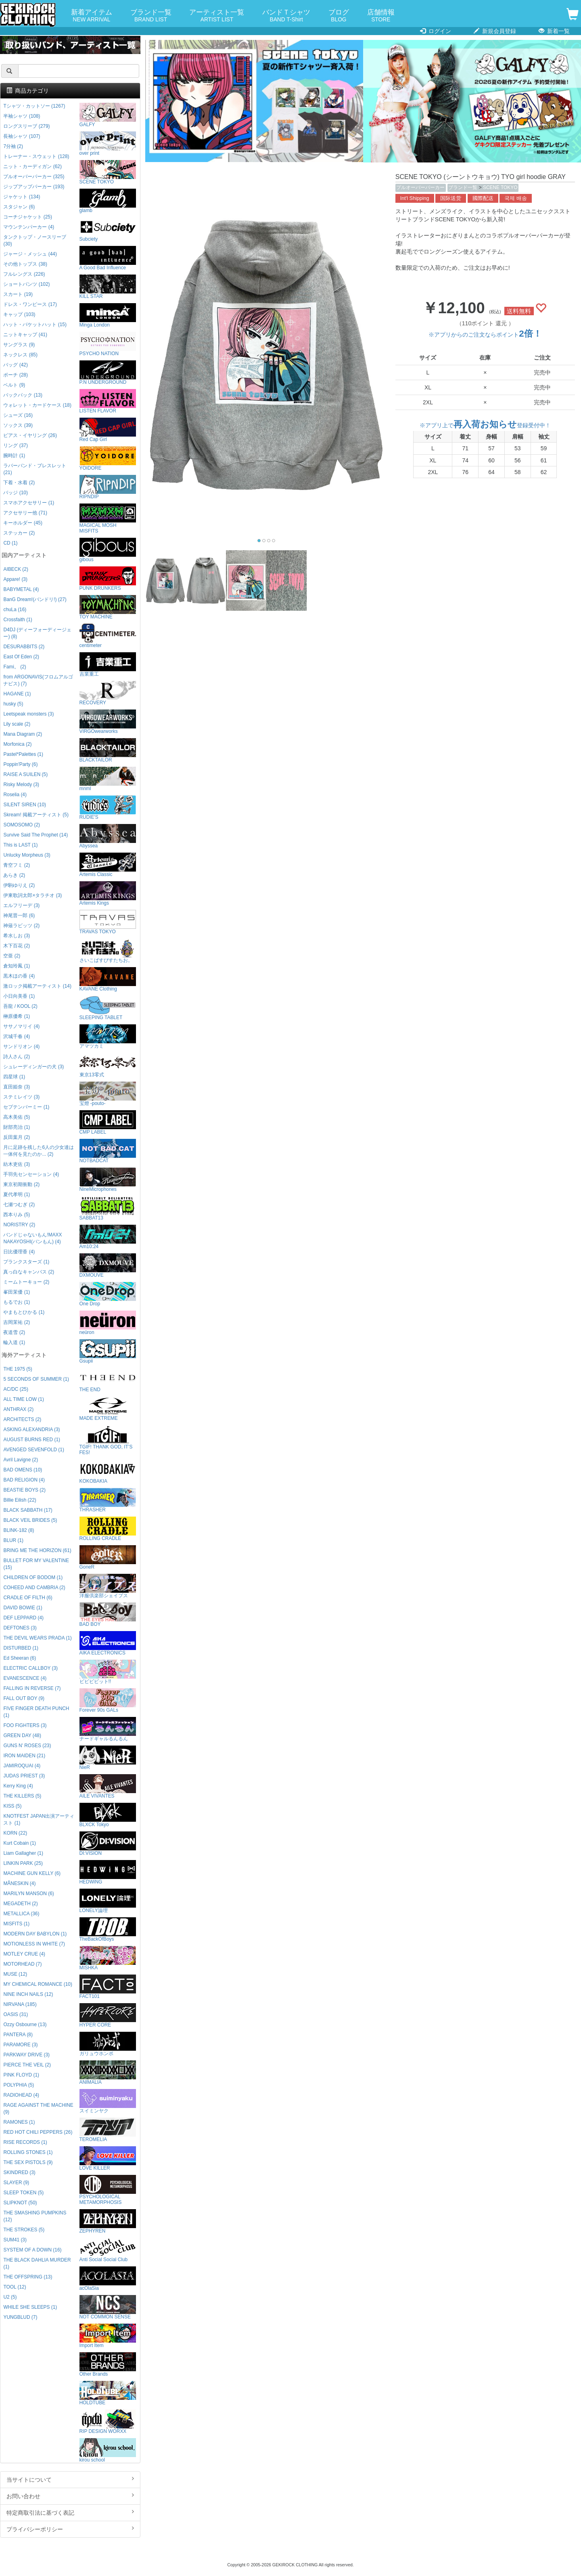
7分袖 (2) (13, 146)
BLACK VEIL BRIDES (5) (30, 1520)
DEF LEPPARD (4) (23, 1618)
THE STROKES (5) (23, 2230)
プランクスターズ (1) (26, 1262)
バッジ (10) (15, 492)
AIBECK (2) (15, 569)
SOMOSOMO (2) (21, 825)
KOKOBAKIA (107, 1471)
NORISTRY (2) (19, 1225)
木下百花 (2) (16, 946)
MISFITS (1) (16, 1924)
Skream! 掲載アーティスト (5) (35, 815)
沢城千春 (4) (16, 1036)
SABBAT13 (107, 1208)
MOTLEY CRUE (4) (24, 1954)
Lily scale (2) (16, 724)
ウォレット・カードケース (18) (37, 405)
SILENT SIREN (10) (24, 804)
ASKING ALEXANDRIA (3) (31, 1429)
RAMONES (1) (19, 2122)
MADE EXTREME (107, 1408)
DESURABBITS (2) (23, 646)
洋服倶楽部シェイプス (107, 1586)
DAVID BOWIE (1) (22, 1608)
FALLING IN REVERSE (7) (32, 1688)
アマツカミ (107, 1036)
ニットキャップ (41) (25, 334)
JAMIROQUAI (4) (21, 1766)
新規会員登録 (495, 31)
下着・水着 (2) (19, 482)
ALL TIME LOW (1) (23, 1399)
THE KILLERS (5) (22, 1796)
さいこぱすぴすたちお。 (107, 950)
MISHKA (107, 1958)
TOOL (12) (14, 2287)
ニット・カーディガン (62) (32, 166)
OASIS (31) (15, 2014)
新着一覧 (554, 31)
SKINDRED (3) (19, 2172)
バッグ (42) (15, 365)
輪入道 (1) (14, 1342)
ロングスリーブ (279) (26, 126)
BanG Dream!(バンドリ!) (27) (34, 599)
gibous (107, 550)
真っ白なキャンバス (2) (28, 1272)
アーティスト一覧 (216, 15)
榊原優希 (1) (16, 1016)
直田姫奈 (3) (16, 1087)
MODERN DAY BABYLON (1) (35, 1934)
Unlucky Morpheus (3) (26, 855)
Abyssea (107, 836)
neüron (107, 1323)
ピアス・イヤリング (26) (29, 435)
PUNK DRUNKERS (107, 578)
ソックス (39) (17, 425)
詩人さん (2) (16, 1056)
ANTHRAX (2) (18, 1409)
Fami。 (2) (14, 667)
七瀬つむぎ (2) (19, 1204)
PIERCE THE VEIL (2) (27, 2065)
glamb (107, 201)
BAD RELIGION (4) (23, 1480)
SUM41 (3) (15, 2240)
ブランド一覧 (150, 15)
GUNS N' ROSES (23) (27, 1745)
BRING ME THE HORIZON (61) (37, 1550)
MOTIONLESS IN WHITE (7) (34, 1944)
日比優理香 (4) (19, 1252)
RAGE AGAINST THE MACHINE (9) (38, 2108)
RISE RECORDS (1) (25, 2142)
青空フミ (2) (16, 865)
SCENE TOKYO (500, 187)
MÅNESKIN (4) (19, 1883)
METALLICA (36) (21, 1913)
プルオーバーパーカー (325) (33, 176)
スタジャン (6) (19, 207)
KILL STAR (107, 287)
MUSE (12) (15, 1974)
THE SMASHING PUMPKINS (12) (34, 2216)
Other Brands (107, 2364)
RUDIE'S (107, 807)
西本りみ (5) (16, 1214)
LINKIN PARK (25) (23, 1863)
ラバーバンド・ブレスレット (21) (34, 469)
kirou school (107, 2450)
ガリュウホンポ (107, 2044)
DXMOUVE (107, 1265)
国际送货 (450, 198)
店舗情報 (381, 15)
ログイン (435, 31)
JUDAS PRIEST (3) (24, 1776)
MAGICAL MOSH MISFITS (107, 519)
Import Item (107, 2336)
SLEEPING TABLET (107, 1008)
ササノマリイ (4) (21, 1026)
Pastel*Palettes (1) (23, 754)
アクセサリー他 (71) (25, 513)
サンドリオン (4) (21, 1046)
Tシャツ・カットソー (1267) (34, 106)
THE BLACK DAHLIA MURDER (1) (37, 2263)
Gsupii (107, 1351)
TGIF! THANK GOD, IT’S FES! (107, 1440)
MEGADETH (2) (20, 1903)
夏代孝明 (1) (16, 1194)
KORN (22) (15, 1833)
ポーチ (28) (15, 375)
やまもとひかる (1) (23, 1312)
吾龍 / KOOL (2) (20, 1006)
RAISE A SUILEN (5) (25, 774)
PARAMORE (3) (20, 2044)
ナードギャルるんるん (107, 1729)
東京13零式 (107, 1065)
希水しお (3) (16, 935)
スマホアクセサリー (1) (28, 503)
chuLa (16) (14, 609)
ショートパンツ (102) (26, 284)
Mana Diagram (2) (22, 734)
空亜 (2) (11, 956)
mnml (107, 779)
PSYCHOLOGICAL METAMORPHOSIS (107, 2190)
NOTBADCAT (107, 1151)
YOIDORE (107, 458)
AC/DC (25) (15, 1389)
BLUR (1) (13, 1540)
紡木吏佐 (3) (16, 1164)
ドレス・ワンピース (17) (29, 304)
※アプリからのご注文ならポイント (484, 334)
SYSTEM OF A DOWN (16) (32, 2250)
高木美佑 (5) (16, 1117)
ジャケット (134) (21, 197)
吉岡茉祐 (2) (16, 1322)
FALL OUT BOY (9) (23, 1698)
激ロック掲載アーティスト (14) (37, 986)
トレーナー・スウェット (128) (36, 156)
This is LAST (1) (20, 845)
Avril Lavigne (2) (20, 1460)
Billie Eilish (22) (19, 1500)
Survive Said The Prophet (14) (35, 835)
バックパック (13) (22, 395)
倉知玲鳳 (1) (16, 966)
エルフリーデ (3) (21, 905)
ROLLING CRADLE (107, 1529)
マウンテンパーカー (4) (28, 227)
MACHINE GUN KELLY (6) (32, 1873)
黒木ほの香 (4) (19, 976)
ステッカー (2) (19, 533)
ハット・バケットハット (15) (34, 324)
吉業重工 (107, 664)
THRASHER (107, 1500)
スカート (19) (17, 294)
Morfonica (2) (17, 744)
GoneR (107, 1557)
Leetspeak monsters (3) (28, 714)
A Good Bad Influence (107, 258)
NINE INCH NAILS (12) (28, 1994)
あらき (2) (14, 875)
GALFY (107, 115)
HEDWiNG (107, 1872)
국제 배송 (515, 198)
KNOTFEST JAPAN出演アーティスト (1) (38, 1819)
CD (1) (10, 543)
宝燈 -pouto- (107, 1094)
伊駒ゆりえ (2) (19, 885)
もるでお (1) (16, 1302)
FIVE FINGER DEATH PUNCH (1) (36, 1712)
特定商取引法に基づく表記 (70, 2512)
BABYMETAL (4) (21, 589)
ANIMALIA (107, 2072)
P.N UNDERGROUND (107, 372)
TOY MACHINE (107, 607)
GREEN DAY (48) (22, 1735)
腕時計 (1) (14, 455)
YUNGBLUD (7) (20, 2317)
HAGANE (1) (17, 694)
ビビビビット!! (107, 1672)
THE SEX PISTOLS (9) (27, 2162)
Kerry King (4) (18, 1786)
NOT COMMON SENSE (107, 2307)
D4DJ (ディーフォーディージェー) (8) (37, 633)
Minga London (107, 315)
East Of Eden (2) (21, 657)
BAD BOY (107, 1614)
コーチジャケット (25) (27, 217)
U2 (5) (10, 2297)
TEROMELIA (107, 2130)
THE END (107, 1380)
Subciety (107, 229)
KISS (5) (12, 1806)
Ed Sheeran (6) (19, 1658)
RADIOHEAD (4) (21, 2095)
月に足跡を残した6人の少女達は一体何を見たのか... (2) (38, 1150)
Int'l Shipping (414, 198)
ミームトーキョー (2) (26, 1282)
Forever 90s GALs (107, 1700)
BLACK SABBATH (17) (27, 1510)
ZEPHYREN (107, 2221)
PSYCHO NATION (107, 344)
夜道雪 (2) (14, 1332)
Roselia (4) (15, 794)
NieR (107, 1758)
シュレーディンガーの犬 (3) (33, 1067)
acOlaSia (107, 2278)
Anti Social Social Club (107, 2250)
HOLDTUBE (107, 2393)
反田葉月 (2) (16, 1137)
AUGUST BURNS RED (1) (31, 1439)
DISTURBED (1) (20, 1648)
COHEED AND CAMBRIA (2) (34, 1587)
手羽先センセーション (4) (31, 1174)
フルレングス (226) (24, 274)
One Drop (107, 1294)
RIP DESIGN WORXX (107, 2422)
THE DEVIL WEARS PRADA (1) (37, 1638)
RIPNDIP (107, 487)
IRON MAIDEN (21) (24, 1755)
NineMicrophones (107, 1179)
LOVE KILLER (107, 2158)
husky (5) (13, 704)
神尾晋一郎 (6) (19, 915)
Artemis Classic (107, 865)
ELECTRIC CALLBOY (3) (30, 1668)
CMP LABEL (107, 1122)
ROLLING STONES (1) (27, 2152)
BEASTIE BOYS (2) (24, 1490)
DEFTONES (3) (19, 1628)
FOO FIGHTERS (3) (24, 1725)
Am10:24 (107, 1237)
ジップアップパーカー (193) (33, 186)
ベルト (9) (14, 385)
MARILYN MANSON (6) (28, 1893)
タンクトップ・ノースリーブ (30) (34, 240)
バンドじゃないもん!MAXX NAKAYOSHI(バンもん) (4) (32, 1238)
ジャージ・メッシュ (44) (29, 254)
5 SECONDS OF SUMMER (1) (36, 1379)
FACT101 (107, 1987)
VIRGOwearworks (107, 722)
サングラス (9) (19, 344)
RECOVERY (107, 693)
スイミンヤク (107, 2101)
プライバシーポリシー (70, 2528)
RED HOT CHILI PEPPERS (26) (37, 2132)
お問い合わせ (70, 2495)
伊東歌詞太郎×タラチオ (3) (32, 895)
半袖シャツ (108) (21, 116)
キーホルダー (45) (22, 523)
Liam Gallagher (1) (23, 1853)
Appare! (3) (15, 579)
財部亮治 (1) (16, 1127)
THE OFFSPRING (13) (27, 2277)
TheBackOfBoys (107, 1929)
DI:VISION (107, 1843)
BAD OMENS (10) (22, 1470)
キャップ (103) (19, 314)
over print (107, 143)
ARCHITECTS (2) (22, 1419)
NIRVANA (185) (19, 2004)
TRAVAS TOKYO (107, 922)
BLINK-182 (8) (18, 1530)
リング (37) (15, 445)
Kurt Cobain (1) (19, 1843)
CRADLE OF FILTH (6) (27, 1597)
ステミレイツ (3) (21, 1097)
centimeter (107, 636)
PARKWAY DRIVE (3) (26, 2055)
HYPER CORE (107, 2015)
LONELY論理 (107, 1901)
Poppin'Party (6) (20, 764)
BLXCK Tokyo (107, 1815)
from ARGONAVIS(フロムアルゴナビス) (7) (38, 680)
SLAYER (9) (16, 2182)
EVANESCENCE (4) (24, 1678)
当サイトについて (70, 2479)
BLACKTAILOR (107, 750)
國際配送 (482, 198)
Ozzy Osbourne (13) (24, 2024)
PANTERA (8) (17, 2034)
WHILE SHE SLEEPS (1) (30, 2307)
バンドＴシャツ (286, 15)
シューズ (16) (17, 415)
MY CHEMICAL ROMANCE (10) (37, 1984)
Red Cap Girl (107, 430)
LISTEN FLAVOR (107, 401)
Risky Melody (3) (21, 784)
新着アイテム (91, 15)
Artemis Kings (107, 893)
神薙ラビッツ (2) (21, 925)
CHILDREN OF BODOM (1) (33, 1577)
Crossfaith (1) (17, 619)
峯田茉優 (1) (16, 1292)
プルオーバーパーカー (420, 187)
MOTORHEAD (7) (22, 1964)
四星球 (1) (14, 1077)
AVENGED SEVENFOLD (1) (33, 1449)
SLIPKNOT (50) (20, 2203)
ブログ (338, 15)
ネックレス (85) (20, 355)
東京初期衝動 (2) (21, 1184)
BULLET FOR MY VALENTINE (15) (36, 1564)
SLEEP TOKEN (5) (23, 2192)
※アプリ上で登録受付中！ (485, 425)
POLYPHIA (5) (18, 2085)
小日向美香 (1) (19, 996)
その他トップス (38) (25, 264)
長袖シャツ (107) (21, 136)
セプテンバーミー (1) (26, 1107)
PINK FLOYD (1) (21, 2075)
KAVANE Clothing (107, 979)
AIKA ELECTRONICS (107, 1643)
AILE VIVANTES (107, 1786)
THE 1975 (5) (17, 1369)
